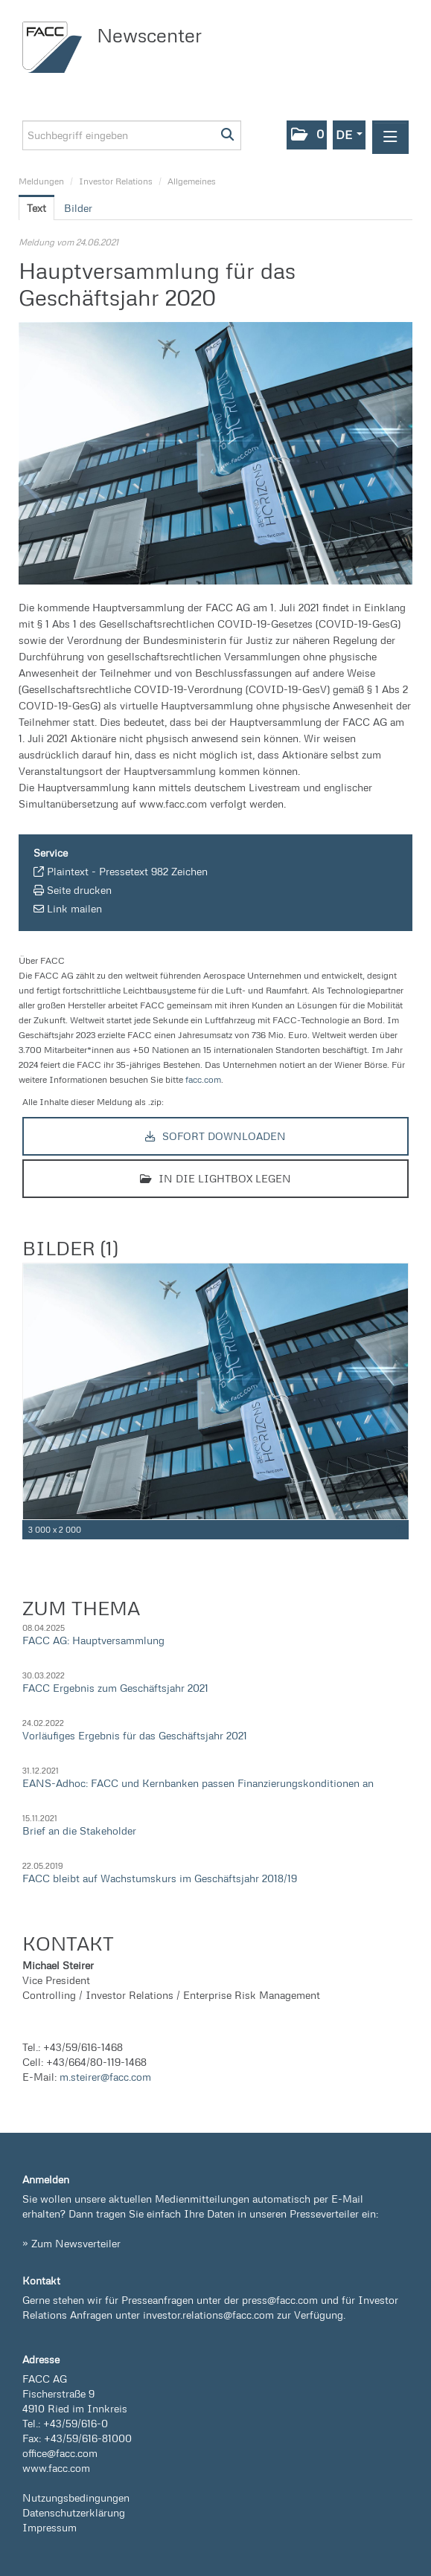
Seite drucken (79, 889)
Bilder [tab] (78, 208)
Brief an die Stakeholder (79, 1830)
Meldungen (41, 181)
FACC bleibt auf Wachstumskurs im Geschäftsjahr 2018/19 (159, 1878)
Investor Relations (116, 181)
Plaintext (68, 871)
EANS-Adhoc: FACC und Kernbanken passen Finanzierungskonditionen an (198, 1783)
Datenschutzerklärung (73, 2512)
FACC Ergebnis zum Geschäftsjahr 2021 (115, 1687)
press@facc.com (280, 2299)
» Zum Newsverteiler (71, 2243)
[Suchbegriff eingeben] (131, 135)
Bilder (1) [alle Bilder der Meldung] (70, 1248)
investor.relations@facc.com (208, 2314)
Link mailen (74, 908)
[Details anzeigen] (400, 1530)
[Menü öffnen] (390, 137)
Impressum (49, 2527)
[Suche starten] (228, 135)
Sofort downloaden (215, 1136)
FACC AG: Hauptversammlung (93, 1640)
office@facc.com (60, 2453)
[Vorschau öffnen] (215, 453)
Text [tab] (36, 208)
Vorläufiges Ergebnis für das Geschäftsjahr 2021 (134, 1735)
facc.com (203, 1079)
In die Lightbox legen (215, 1178)
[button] (307, 134)
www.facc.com (56, 2467)
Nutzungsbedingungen (76, 2497)
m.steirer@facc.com (105, 2076)
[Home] (55, 47)
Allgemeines (191, 181)
